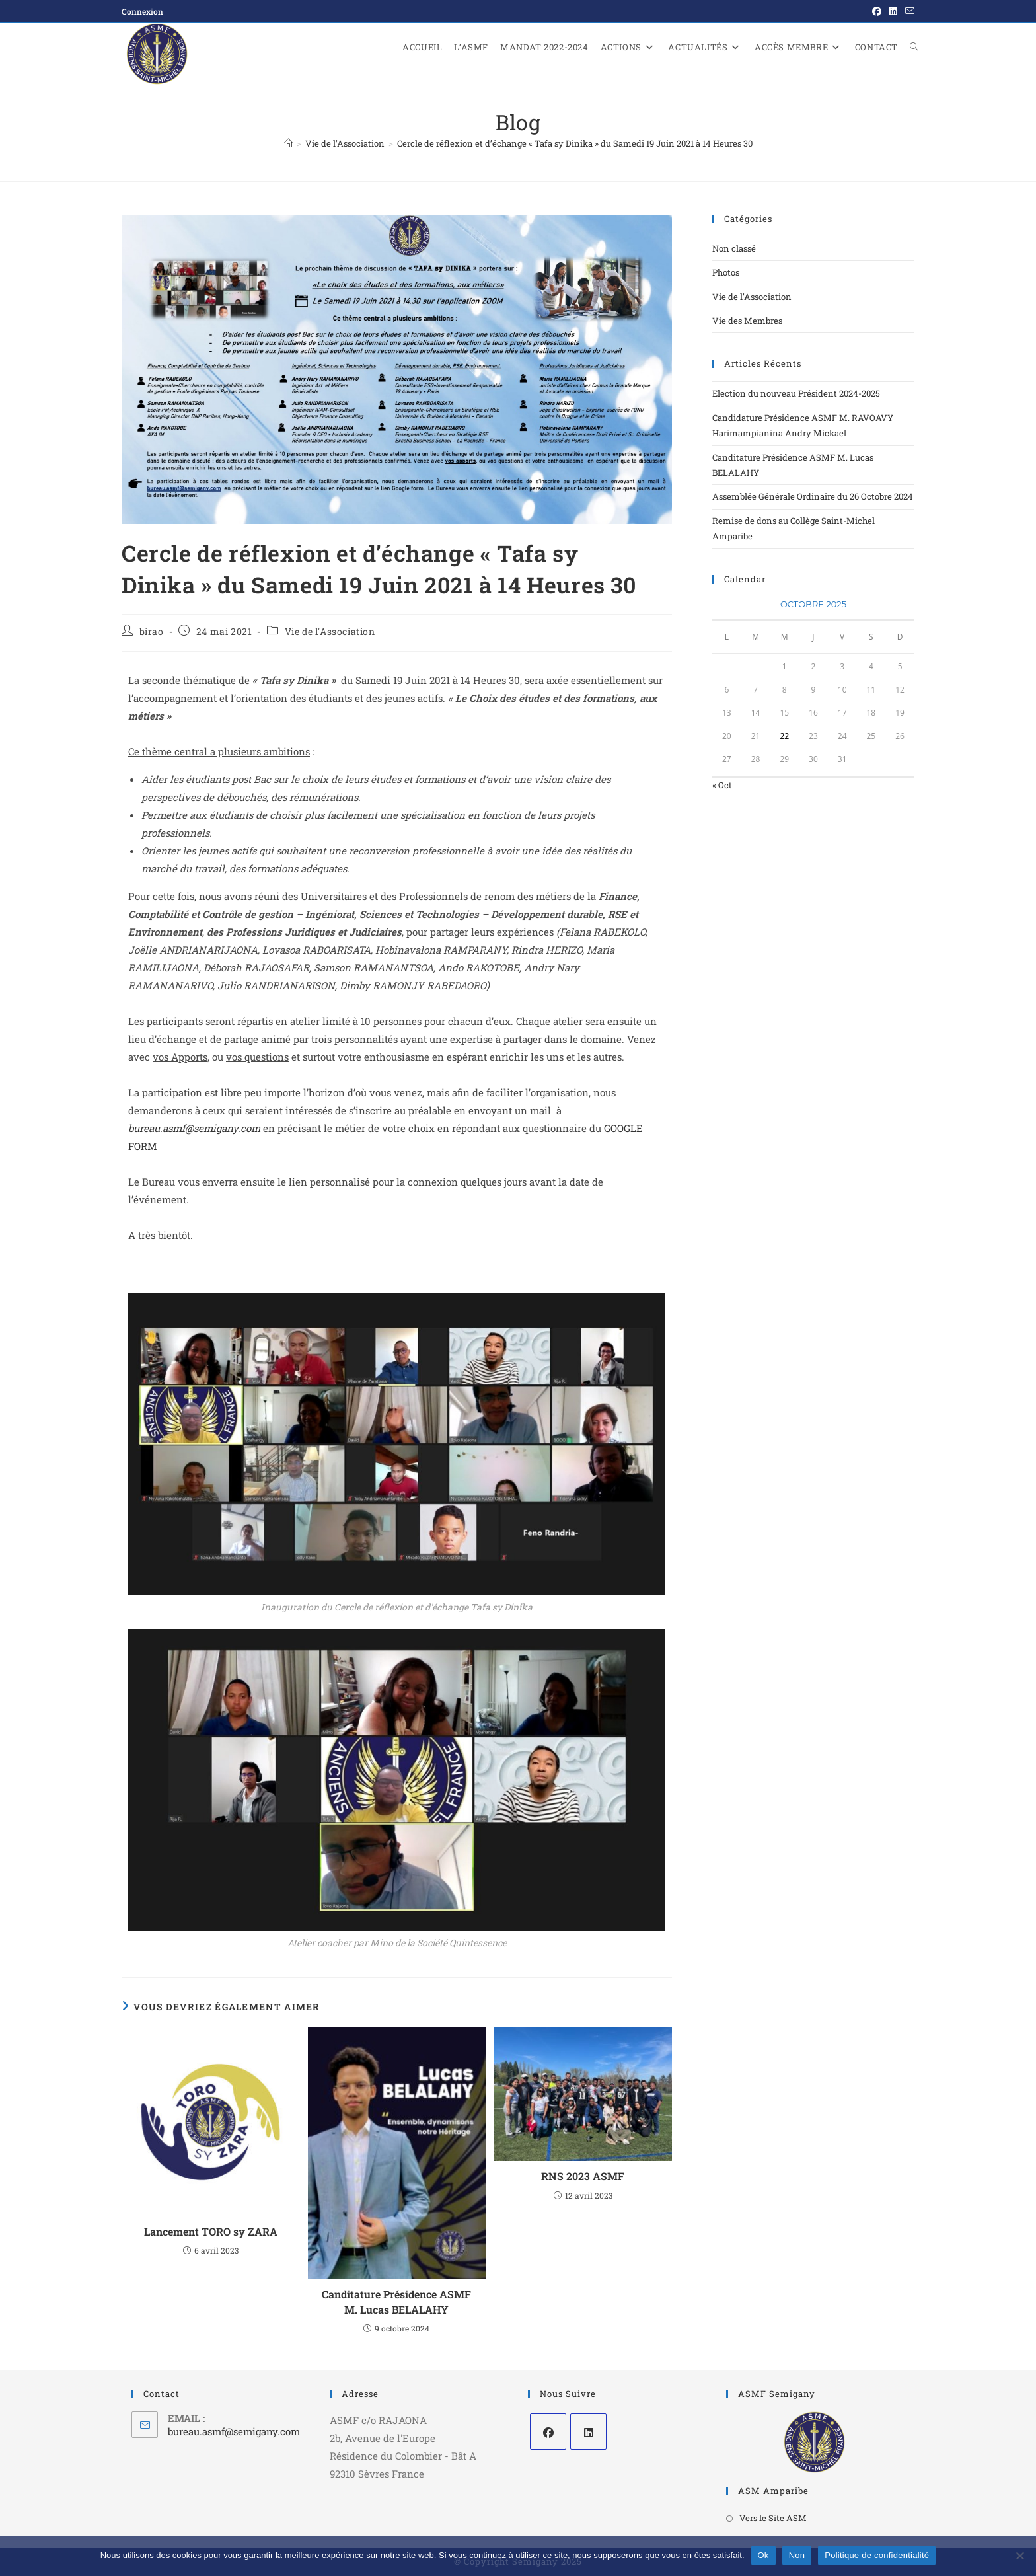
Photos (725, 272)
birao (151, 631)
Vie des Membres (747, 320)
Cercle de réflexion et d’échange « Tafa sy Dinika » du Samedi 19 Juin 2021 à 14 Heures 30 (575, 143)
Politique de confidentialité (877, 2555)
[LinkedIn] (588, 2431)
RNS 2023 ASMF (582, 2176)
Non (797, 2555)
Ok (763, 2555)
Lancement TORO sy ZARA (211, 2231)
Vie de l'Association (330, 631)
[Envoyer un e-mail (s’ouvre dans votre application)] (907, 11)
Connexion (142, 11)
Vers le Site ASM (773, 2518)
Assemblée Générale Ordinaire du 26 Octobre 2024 (812, 496)
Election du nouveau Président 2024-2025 (796, 393)
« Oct (722, 785)
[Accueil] (288, 143)
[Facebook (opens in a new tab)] (876, 11)
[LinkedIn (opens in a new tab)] (893, 11)
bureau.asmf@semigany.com (195, 1128)
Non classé (734, 248)
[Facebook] (548, 2431)
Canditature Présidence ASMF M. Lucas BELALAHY (396, 2301)
